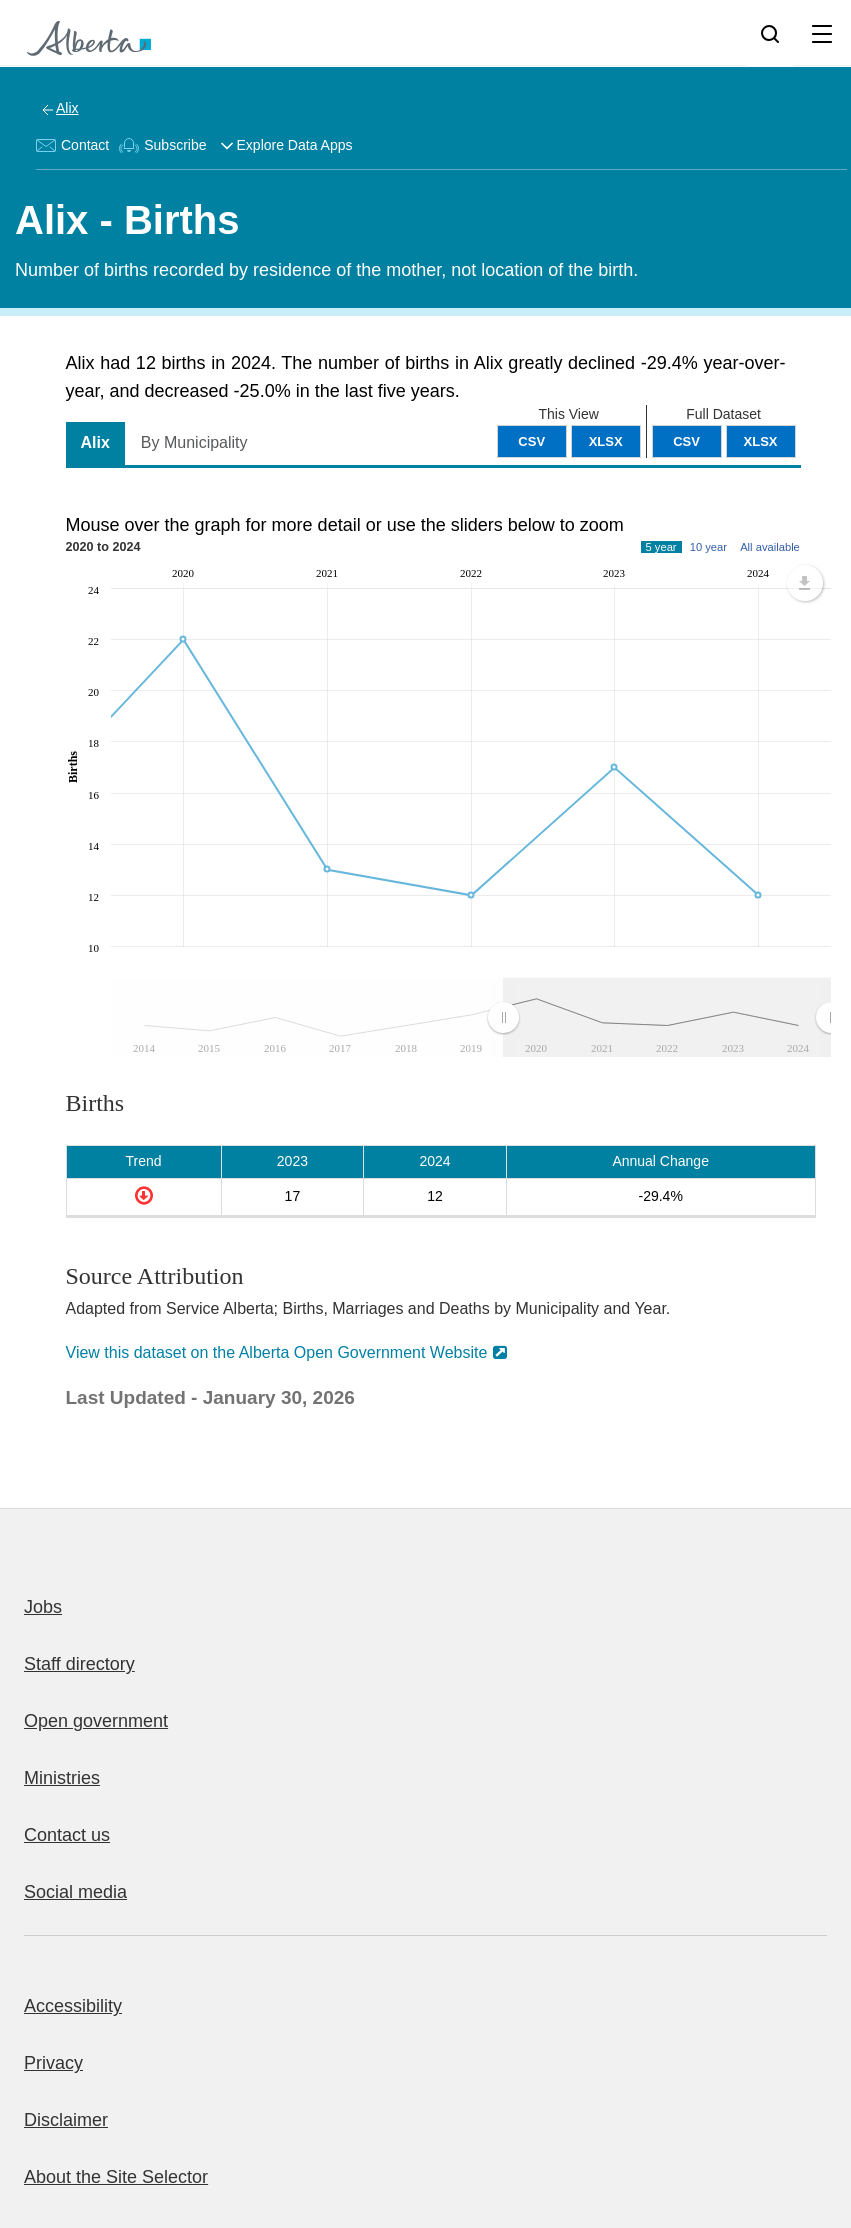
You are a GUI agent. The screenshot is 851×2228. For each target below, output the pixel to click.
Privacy (53, 2063)
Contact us (67, 1835)
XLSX (761, 441)
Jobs (43, 1607)
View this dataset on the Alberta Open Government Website (277, 1352)
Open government (96, 1721)
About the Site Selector (116, 2177)
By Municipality (194, 442)
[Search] (770, 33)
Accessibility (73, 2006)
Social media (75, 1892)
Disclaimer (66, 2120)
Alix (67, 108)
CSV (686, 441)
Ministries (62, 1778)
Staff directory (79, 1664)
